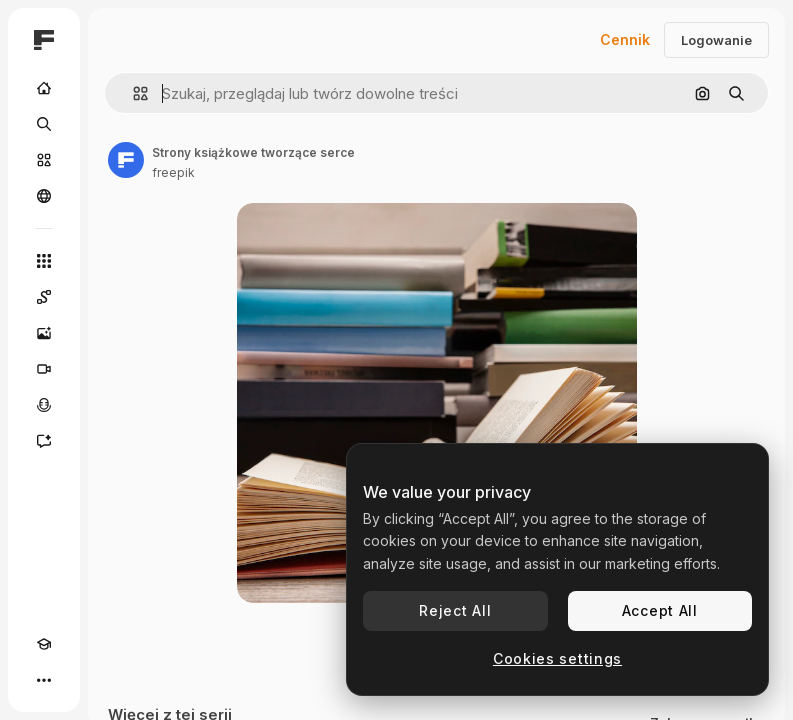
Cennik (625, 39)
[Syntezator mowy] (44, 405)
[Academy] (44, 644)
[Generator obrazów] (44, 333)
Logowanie (716, 40)
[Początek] (44, 88)
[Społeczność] (44, 196)
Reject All (455, 610)
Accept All (660, 610)
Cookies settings (557, 658)
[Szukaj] (44, 124)
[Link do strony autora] (126, 160)
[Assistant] (44, 441)
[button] (132, 93)
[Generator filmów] (44, 369)
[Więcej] (44, 680)
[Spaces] (44, 297)
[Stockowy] (44, 160)
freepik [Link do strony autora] (173, 172)
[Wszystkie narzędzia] (44, 261)
